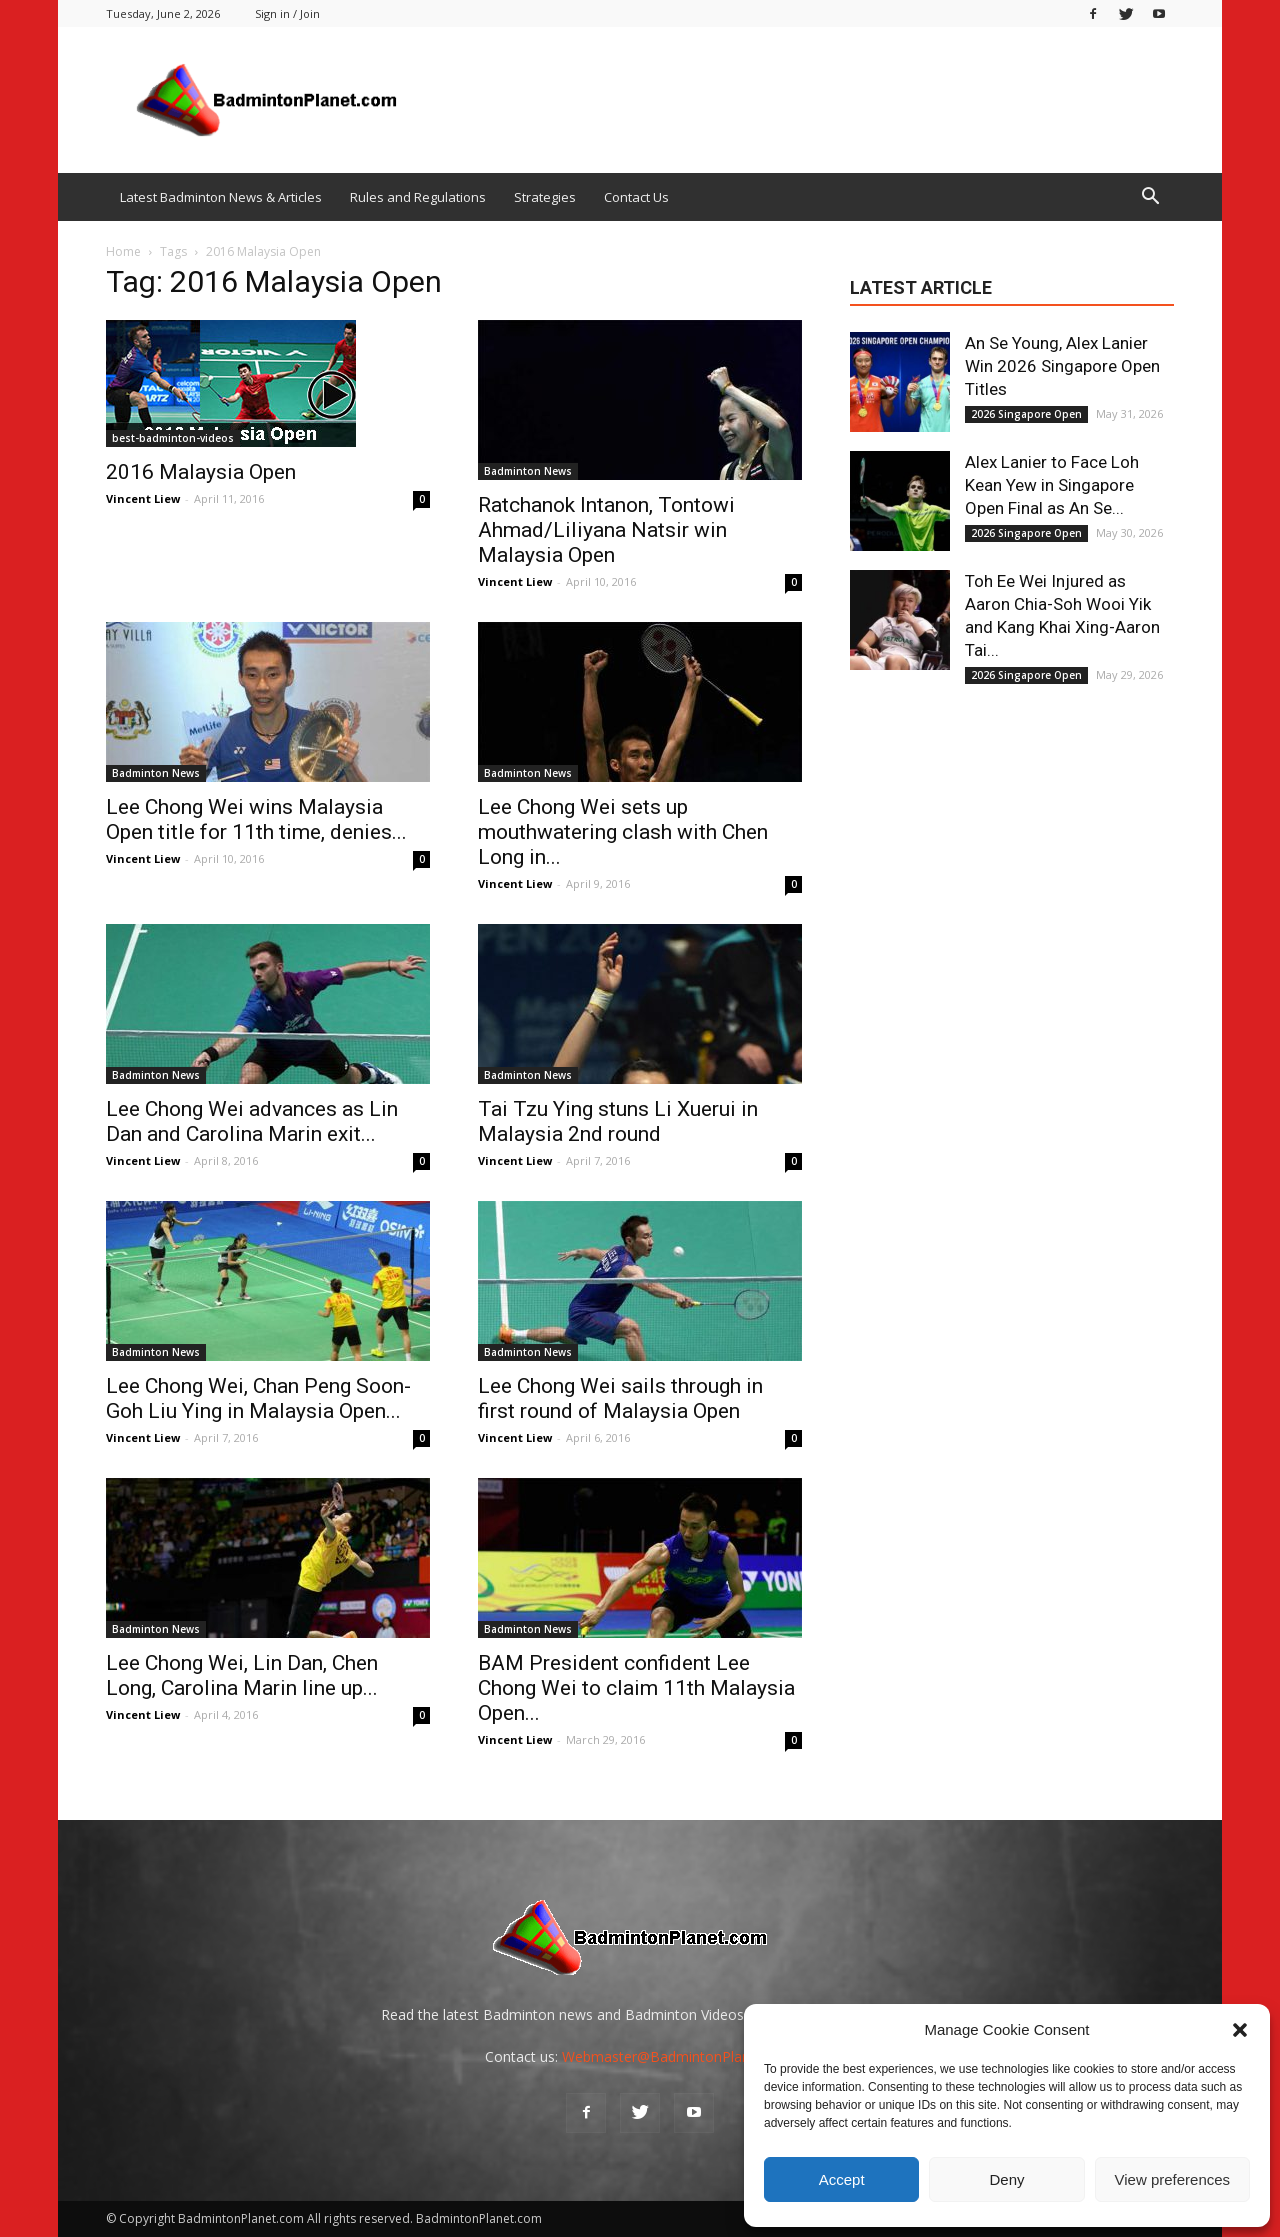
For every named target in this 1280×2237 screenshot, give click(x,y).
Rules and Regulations (418, 197)
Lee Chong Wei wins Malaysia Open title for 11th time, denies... (256, 819)
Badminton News (528, 471)
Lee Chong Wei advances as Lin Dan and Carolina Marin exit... (252, 1121)
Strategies (545, 197)
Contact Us (636, 197)
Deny (1006, 2179)
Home (123, 251)
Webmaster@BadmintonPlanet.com (678, 2056)
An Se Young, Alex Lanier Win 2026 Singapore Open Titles (1062, 366)
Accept (842, 2179)
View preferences (1173, 2179)
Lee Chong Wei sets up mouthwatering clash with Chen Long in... (623, 832)
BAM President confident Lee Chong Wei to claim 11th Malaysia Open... (636, 1688)
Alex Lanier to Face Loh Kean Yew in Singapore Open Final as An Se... (1052, 485)
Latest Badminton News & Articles (221, 197)
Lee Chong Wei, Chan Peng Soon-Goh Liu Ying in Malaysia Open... (258, 1398)
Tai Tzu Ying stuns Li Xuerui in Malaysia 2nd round (618, 1121)
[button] (1240, 2030)
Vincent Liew (143, 498)
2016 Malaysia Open (201, 472)
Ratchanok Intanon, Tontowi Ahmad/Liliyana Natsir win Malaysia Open (606, 530)
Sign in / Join (287, 13)
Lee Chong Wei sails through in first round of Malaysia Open (620, 1398)
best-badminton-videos (173, 438)
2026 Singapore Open (1026, 414)
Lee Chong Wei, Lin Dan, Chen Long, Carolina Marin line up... (242, 1675)
